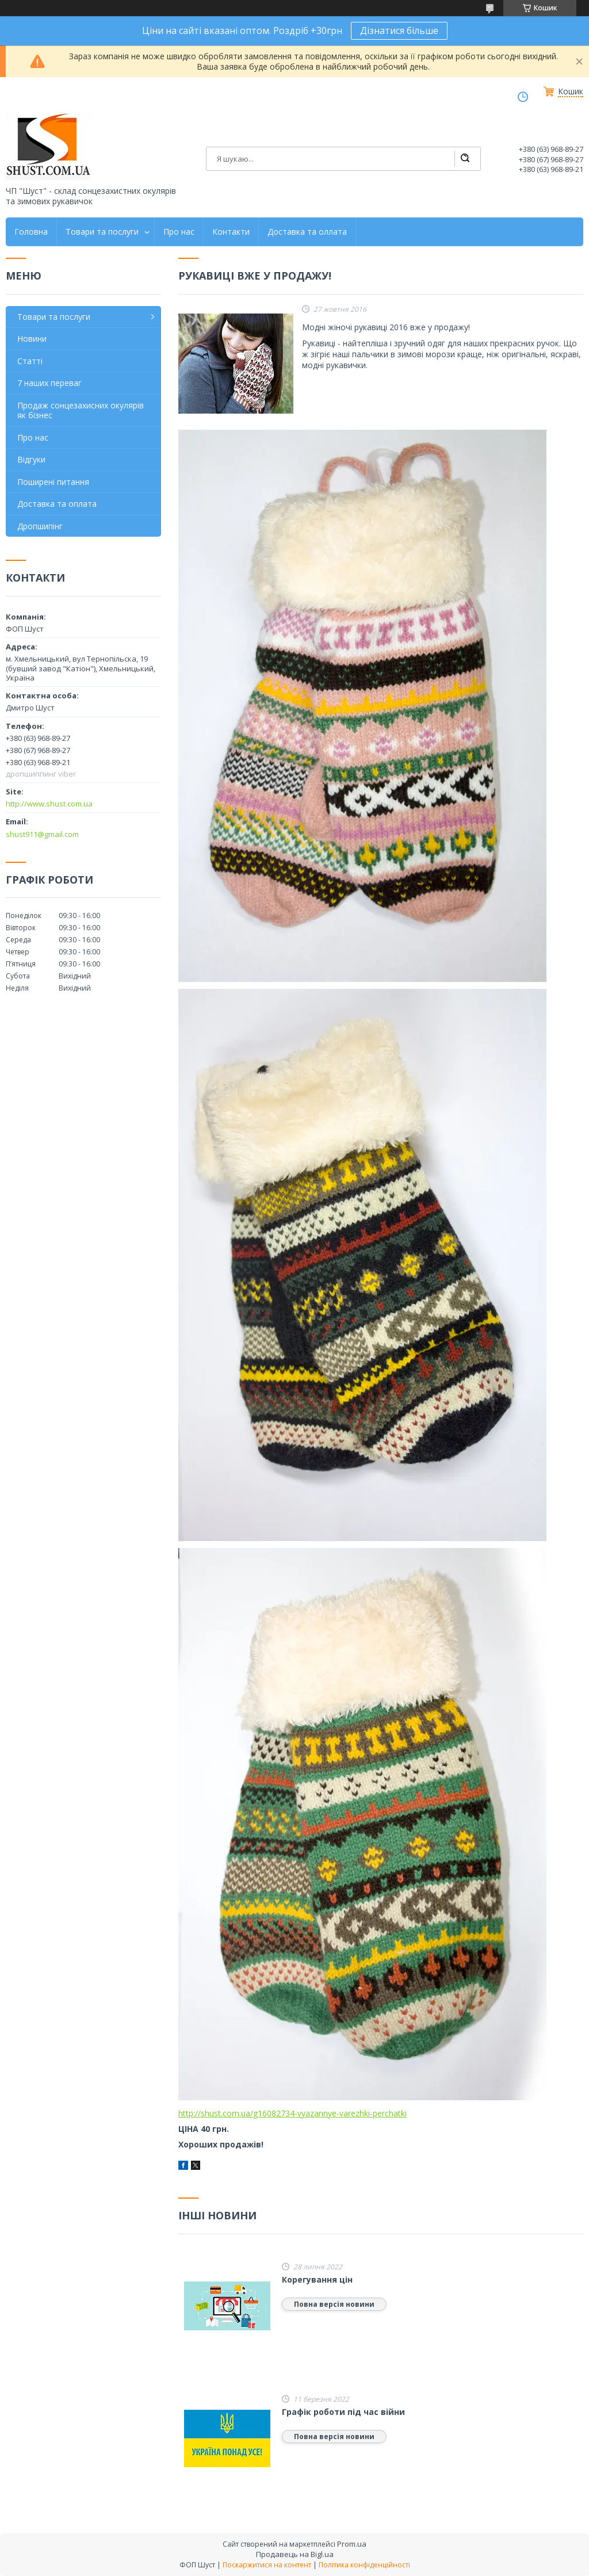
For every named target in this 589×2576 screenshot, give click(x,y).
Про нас (178, 232)
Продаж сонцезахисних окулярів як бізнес (80, 410)
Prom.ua (351, 2544)
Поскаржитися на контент (267, 2565)
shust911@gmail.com (42, 834)
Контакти (231, 232)
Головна (31, 232)
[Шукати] (464, 159)
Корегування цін (317, 2280)
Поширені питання (53, 481)
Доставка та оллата (307, 232)
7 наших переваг (49, 382)
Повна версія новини (334, 2304)
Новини (32, 338)
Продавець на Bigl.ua (295, 2554)
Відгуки (31, 459)
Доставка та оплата (57, 503)
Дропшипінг (40, 526)
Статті (30, 361)
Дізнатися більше (399, 30)
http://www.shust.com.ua (49, 803)
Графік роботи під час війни (343, 2412)
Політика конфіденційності (364, 2565)
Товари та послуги (102, 232)
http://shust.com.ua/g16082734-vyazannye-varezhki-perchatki (292, 2113)
